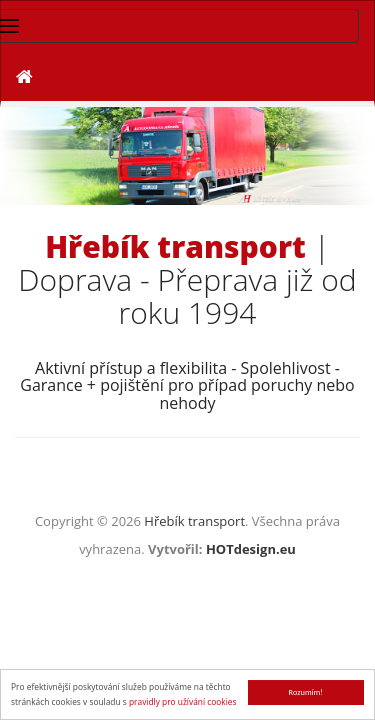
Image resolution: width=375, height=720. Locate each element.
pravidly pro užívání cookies (183, 701)
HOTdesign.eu (251, 549)
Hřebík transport (194, 521)
